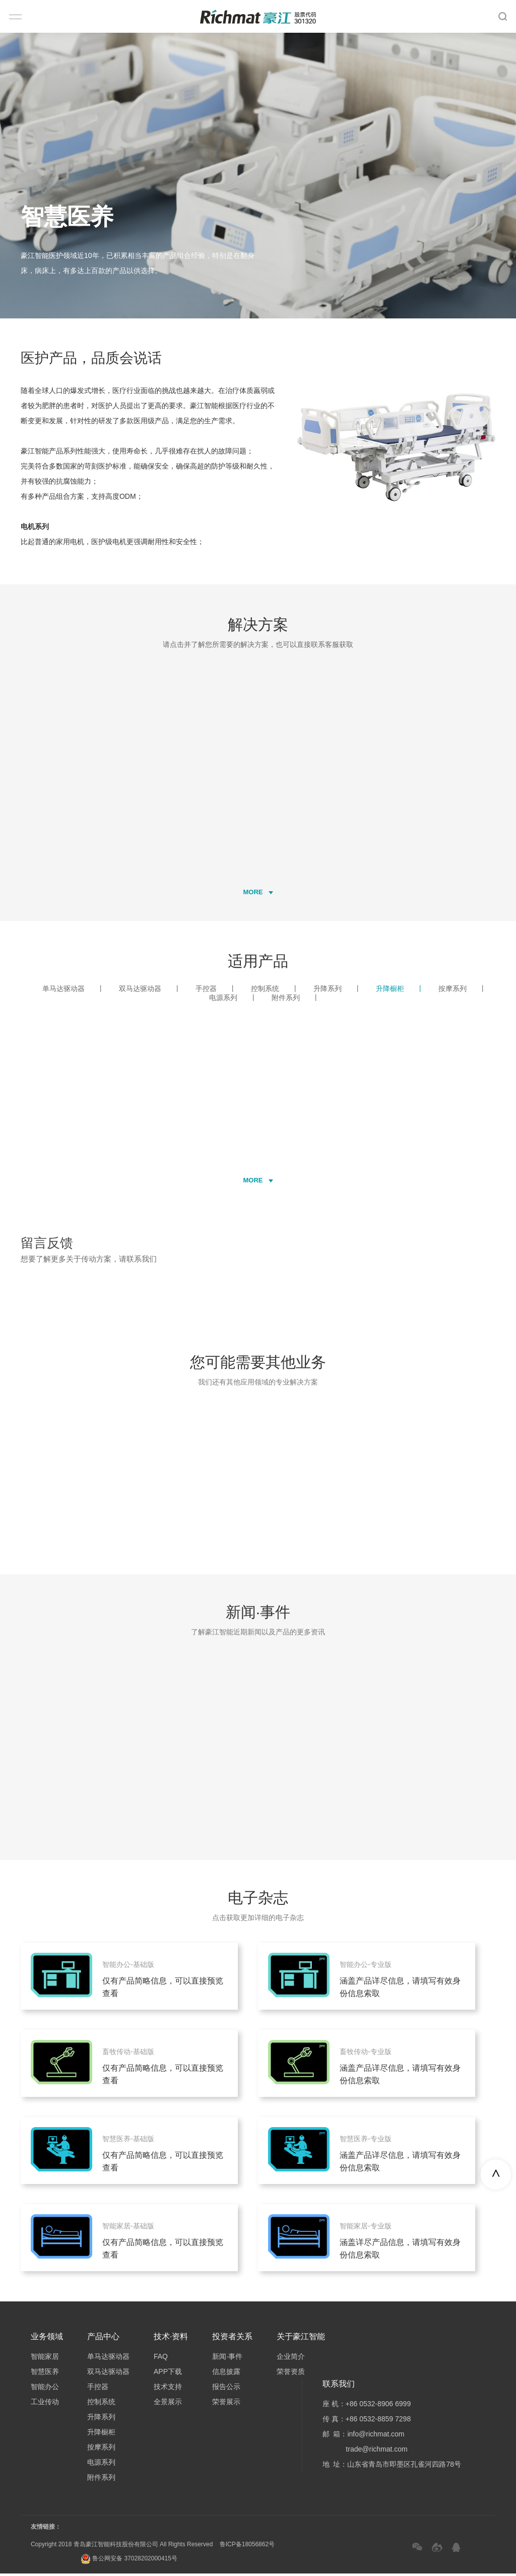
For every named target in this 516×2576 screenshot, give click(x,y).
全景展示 (168, 2404)
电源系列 (233, 999)
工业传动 (45, 2404)
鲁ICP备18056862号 (247, 2546)
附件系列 (295, 999)
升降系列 (337, 990)
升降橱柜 (400, 990)
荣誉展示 (226, 2404)
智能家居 (45, 2359)
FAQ (161, 2359)
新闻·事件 (227, 2359)
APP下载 (168, 2374)
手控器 (216, 990)
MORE (258, 893)
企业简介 (291, 2359)
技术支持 (168, 2389)
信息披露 (226, 2374)
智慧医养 (45, 2374)
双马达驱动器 (150, 990)
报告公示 (226, 2389)
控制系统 (275, 990)
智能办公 (45, 2389)
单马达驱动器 (73, 990)
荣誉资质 (291, 2374)
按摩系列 (462, 990)
